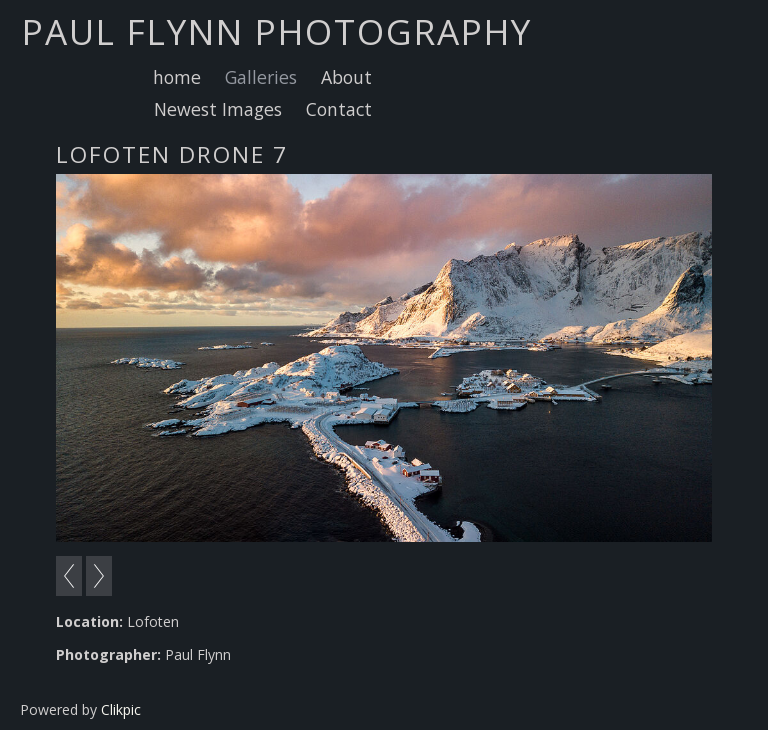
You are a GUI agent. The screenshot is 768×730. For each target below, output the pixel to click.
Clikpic (121, 709)
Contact (339, 109)
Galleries (261, 77)
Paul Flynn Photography (277, 31)
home (177, 77)
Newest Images (218, 109)
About (346, 77)
